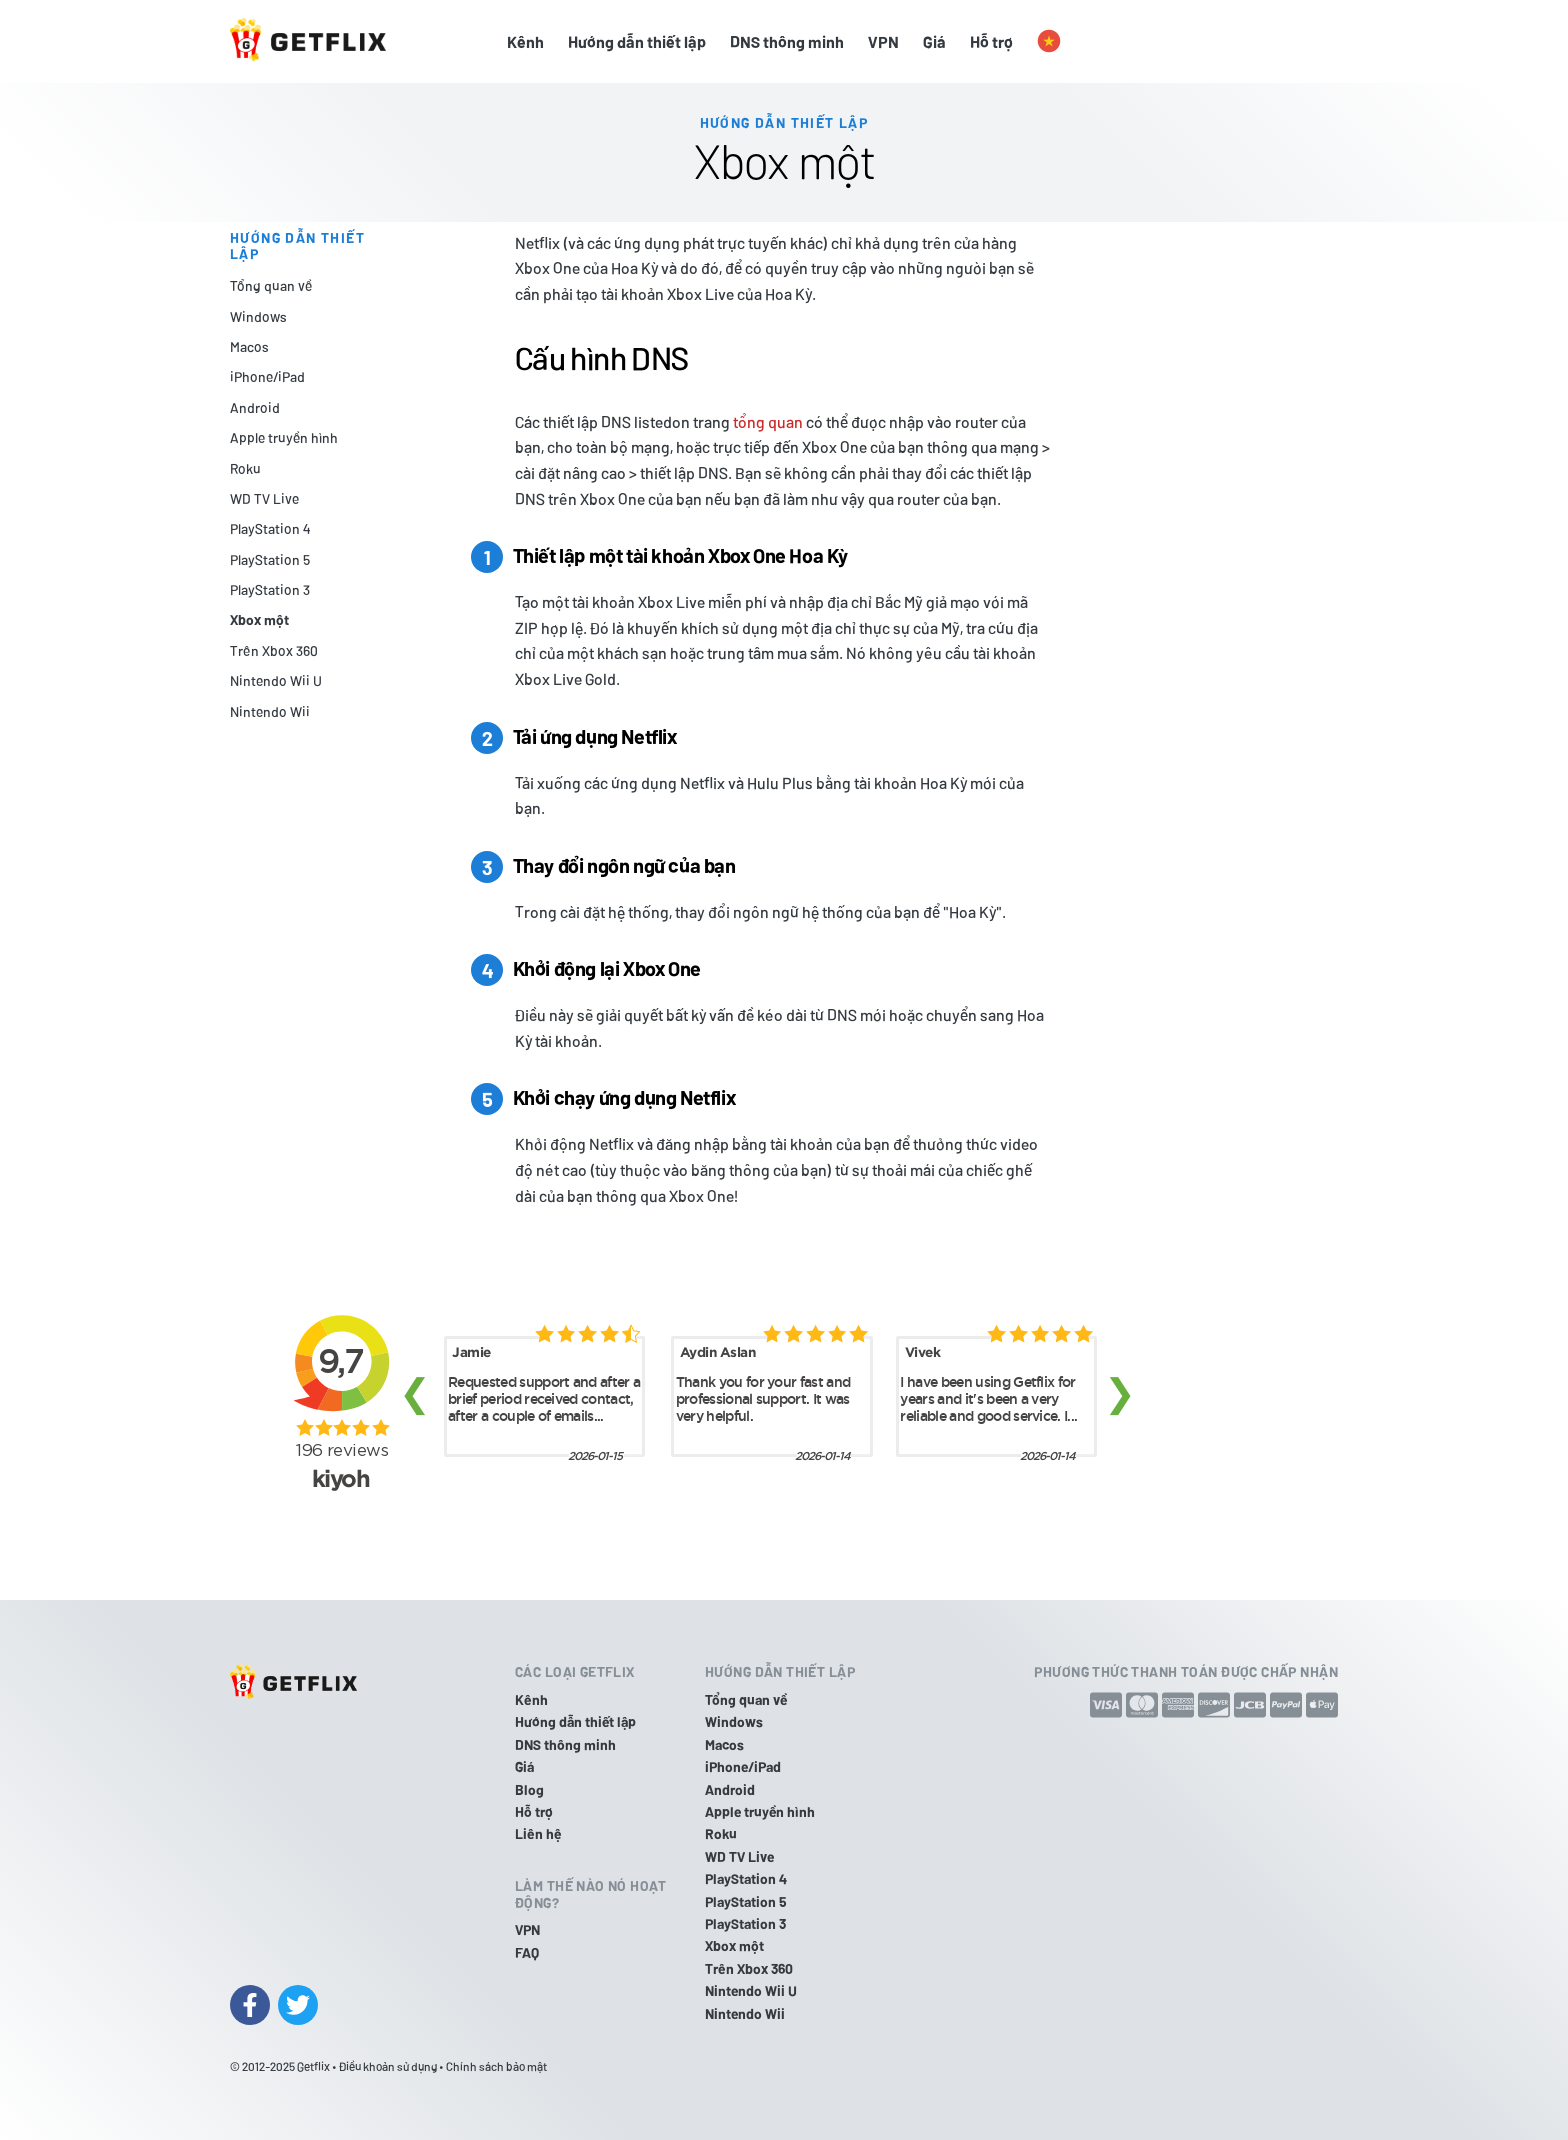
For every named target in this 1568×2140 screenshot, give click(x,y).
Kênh (525, 41)
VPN (883, 41)
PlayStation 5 (270, 559)
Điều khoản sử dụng (388, 2066)
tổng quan (768, 421)
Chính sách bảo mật (496, 2066)
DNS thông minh (787, 41)
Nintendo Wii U (276, 680)
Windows (258, 316)
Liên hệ (538, 1833)
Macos (249, 346)
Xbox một (259, 619)
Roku (245, 468)
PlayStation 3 (270, 589)
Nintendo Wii (270, 711)
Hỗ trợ (991, 41)
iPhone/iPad (267, 376)
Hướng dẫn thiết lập (637, 41)
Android (255, 407)
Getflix (313, 2066)
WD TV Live (264, 498)
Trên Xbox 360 (274, 650)
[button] (1049, 42)
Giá (934, 41)
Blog (529, 1789)
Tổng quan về (271, 285)
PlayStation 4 (270, 528)
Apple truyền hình (284, 437)
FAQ (527, 1952)
